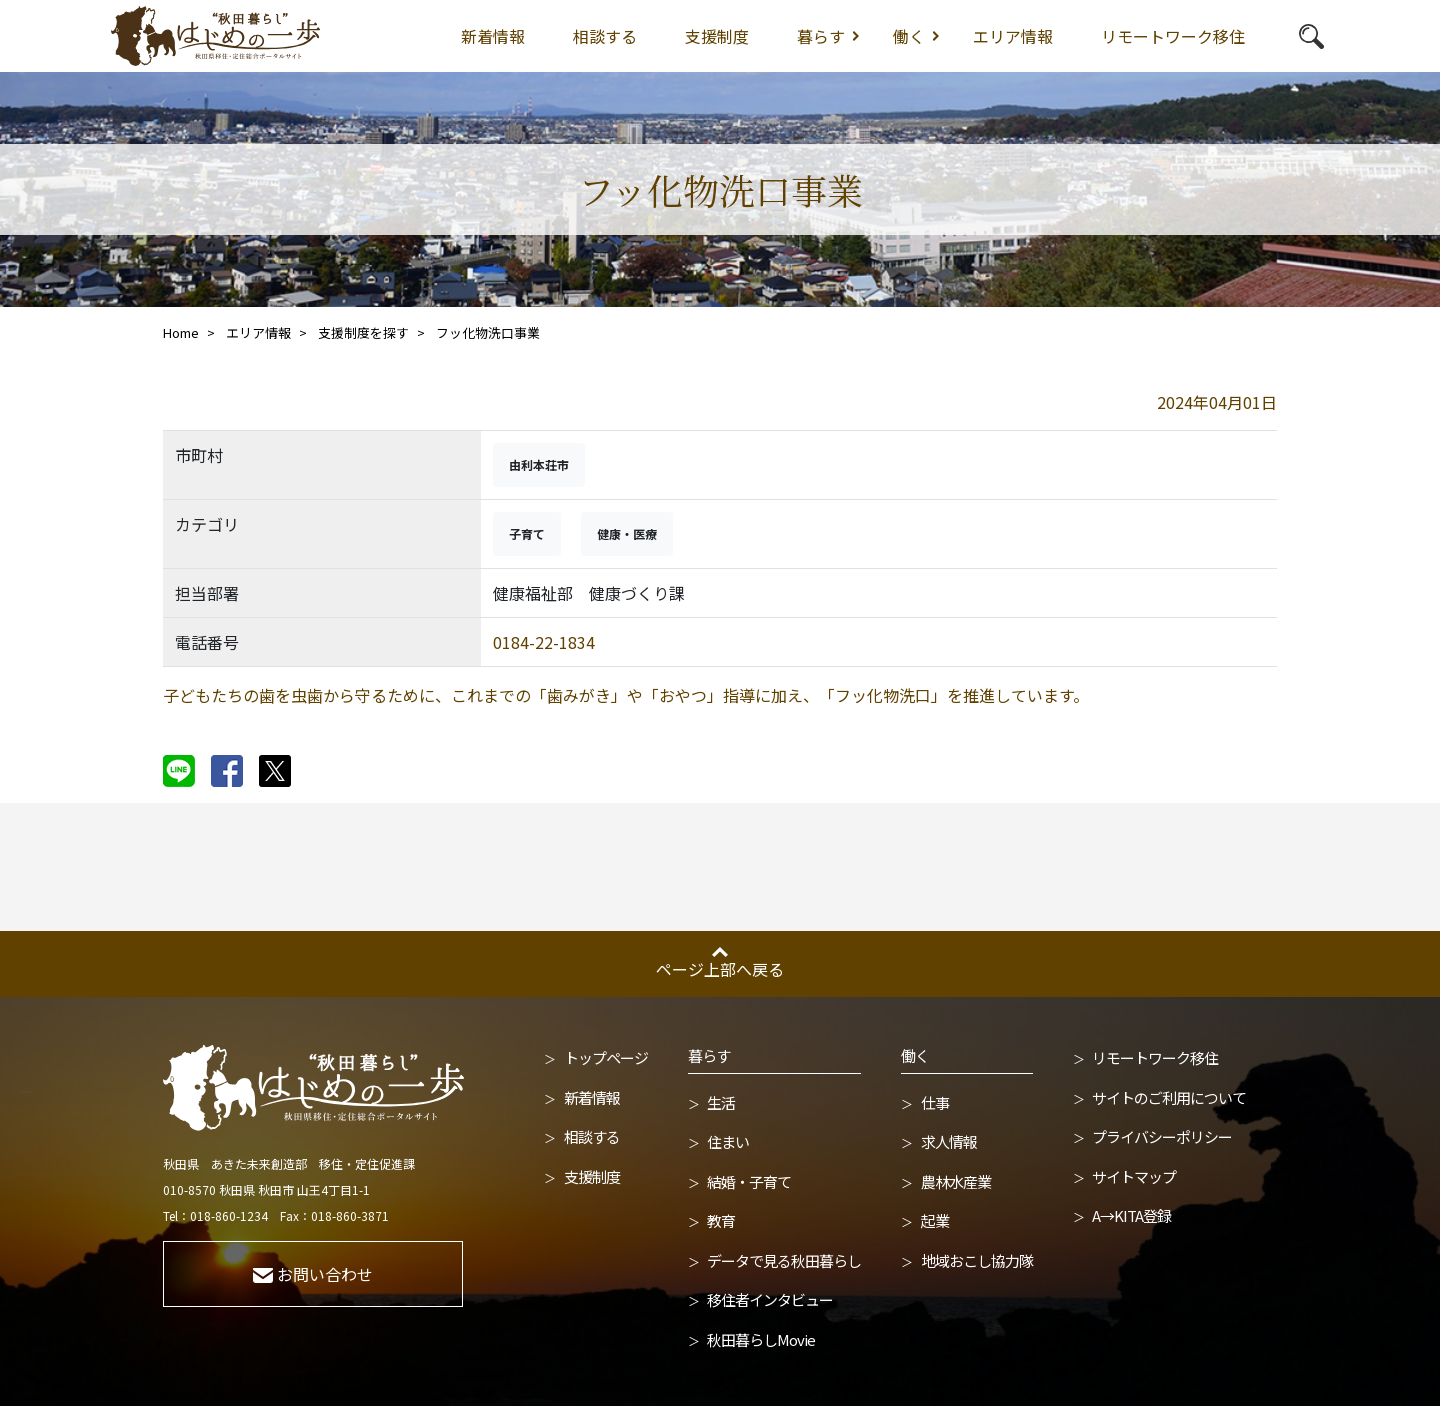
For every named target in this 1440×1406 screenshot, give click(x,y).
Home (181, 332)
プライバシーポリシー (1162, 1136)
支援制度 (717, 36)
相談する (605, 36)
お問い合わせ (313, 1274)
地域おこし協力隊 (977, 1260)
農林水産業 (956, 1181)
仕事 (935, 1102)
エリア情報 (1013, 36)
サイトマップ (1134, 1176)
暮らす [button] (821, 36)
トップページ (606, 1057)
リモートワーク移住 (1173, 36)
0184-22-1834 (544, 642)
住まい (728, 1141)
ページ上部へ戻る (720, 969)
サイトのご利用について (1169, 1097)
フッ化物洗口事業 (488, 332)
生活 (721, 1102)
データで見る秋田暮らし (784, 1260)
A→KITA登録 (1131, 1215)
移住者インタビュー (770, 1299)
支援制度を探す (363, 332)
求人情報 (949, 1141)
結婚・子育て (749, 1181)
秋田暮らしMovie (761, 1339)
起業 (935, 1220)
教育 (721, 1220)
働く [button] (909, 36)
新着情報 (493, 36)
